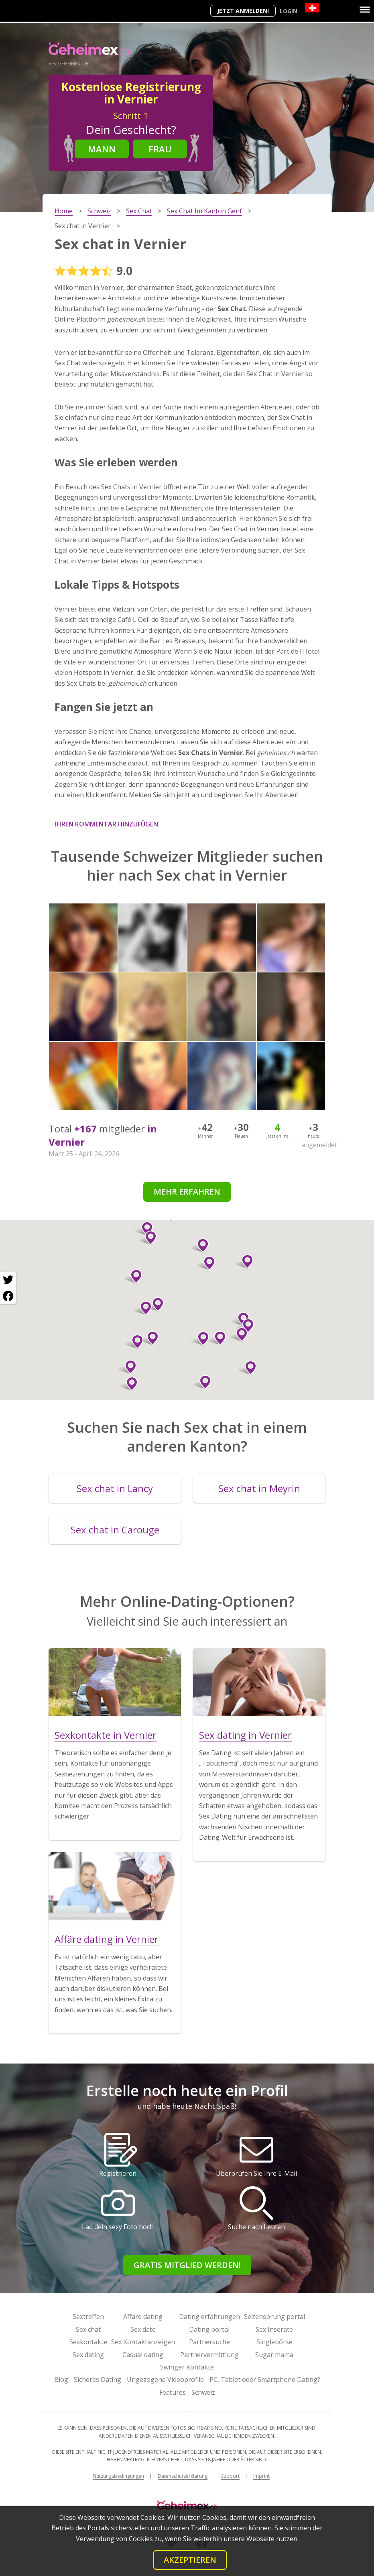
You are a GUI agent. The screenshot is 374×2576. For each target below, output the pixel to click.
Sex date (143, 2329)
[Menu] (365, 9)
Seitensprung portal (274, 2316)
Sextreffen (88, 2316)
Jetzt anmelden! (243, 10)
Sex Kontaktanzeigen (143, 2341)
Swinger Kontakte (187, 2367)
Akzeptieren (190, 2559)
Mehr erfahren (187, 1191)
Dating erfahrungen (209, 2316)
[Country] (312, 7)
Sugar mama (274, 2354)
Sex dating (88, 2354)
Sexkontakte (88, 2341)
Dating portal (209, 2329)
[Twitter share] (8, 1280)
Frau (160, 149)
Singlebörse (274, 2341)
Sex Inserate (274, 2329)
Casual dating (142, 2354)
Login (288, 11)
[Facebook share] (8, 1296)
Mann (102, 149)
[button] (149, 1338)
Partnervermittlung (209, 2354)
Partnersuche (209, 2341)
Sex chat (88, 2329)
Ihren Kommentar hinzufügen (106, 824)
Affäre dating (143, 2316)
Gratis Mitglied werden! (187, 2265)
